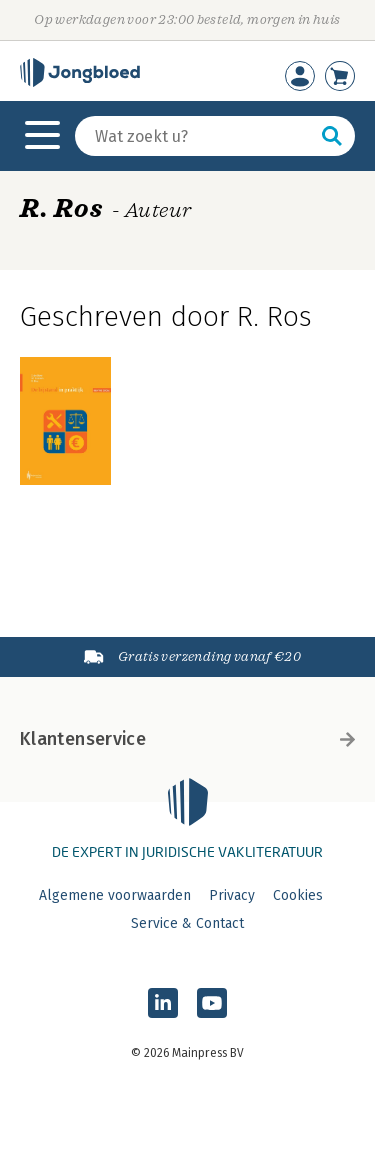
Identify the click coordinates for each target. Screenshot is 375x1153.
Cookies (298, 895)
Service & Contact (187, 923)
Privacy (232, 895)
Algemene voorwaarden (115, 895)
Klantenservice (187, 739)
